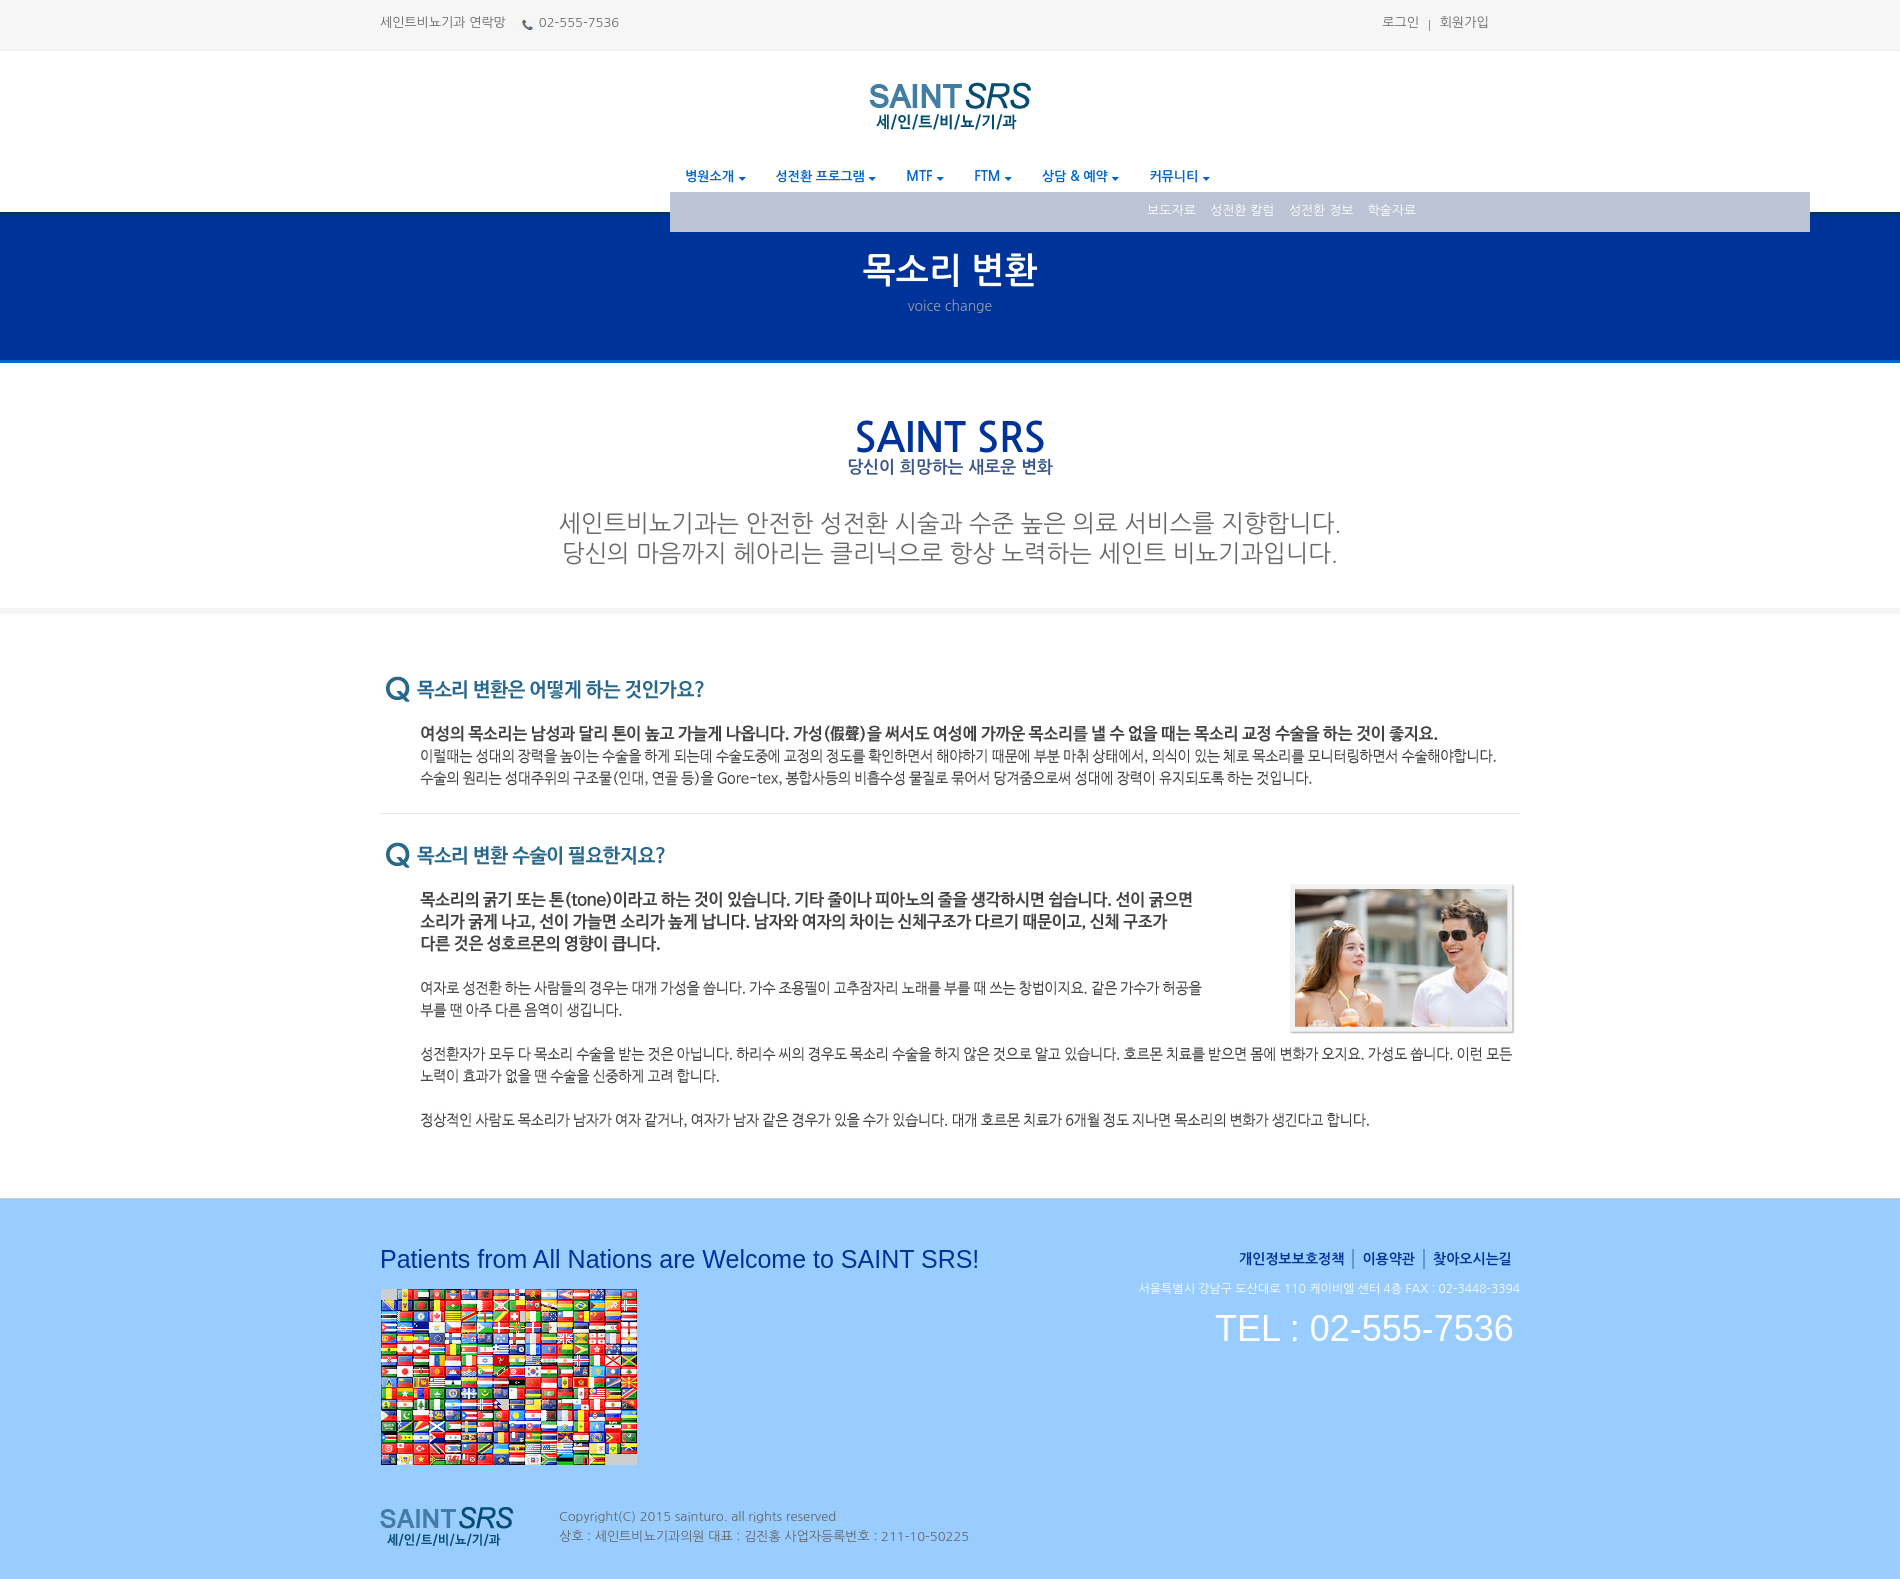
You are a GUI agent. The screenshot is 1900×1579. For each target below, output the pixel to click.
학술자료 (1391, 210)
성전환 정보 (1321, 210)
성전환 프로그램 (826, 176)
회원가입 (1464, 22)
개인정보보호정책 (1291, 1259)
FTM (993, 176)
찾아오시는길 (1472, 1259)
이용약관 (1388, 1259)
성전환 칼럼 (1242, 210)
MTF (925, 176)
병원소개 (715, 176)
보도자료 (1171, 210)
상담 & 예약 (1080, 176)
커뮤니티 (1179, 176)
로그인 (1400, 22)
